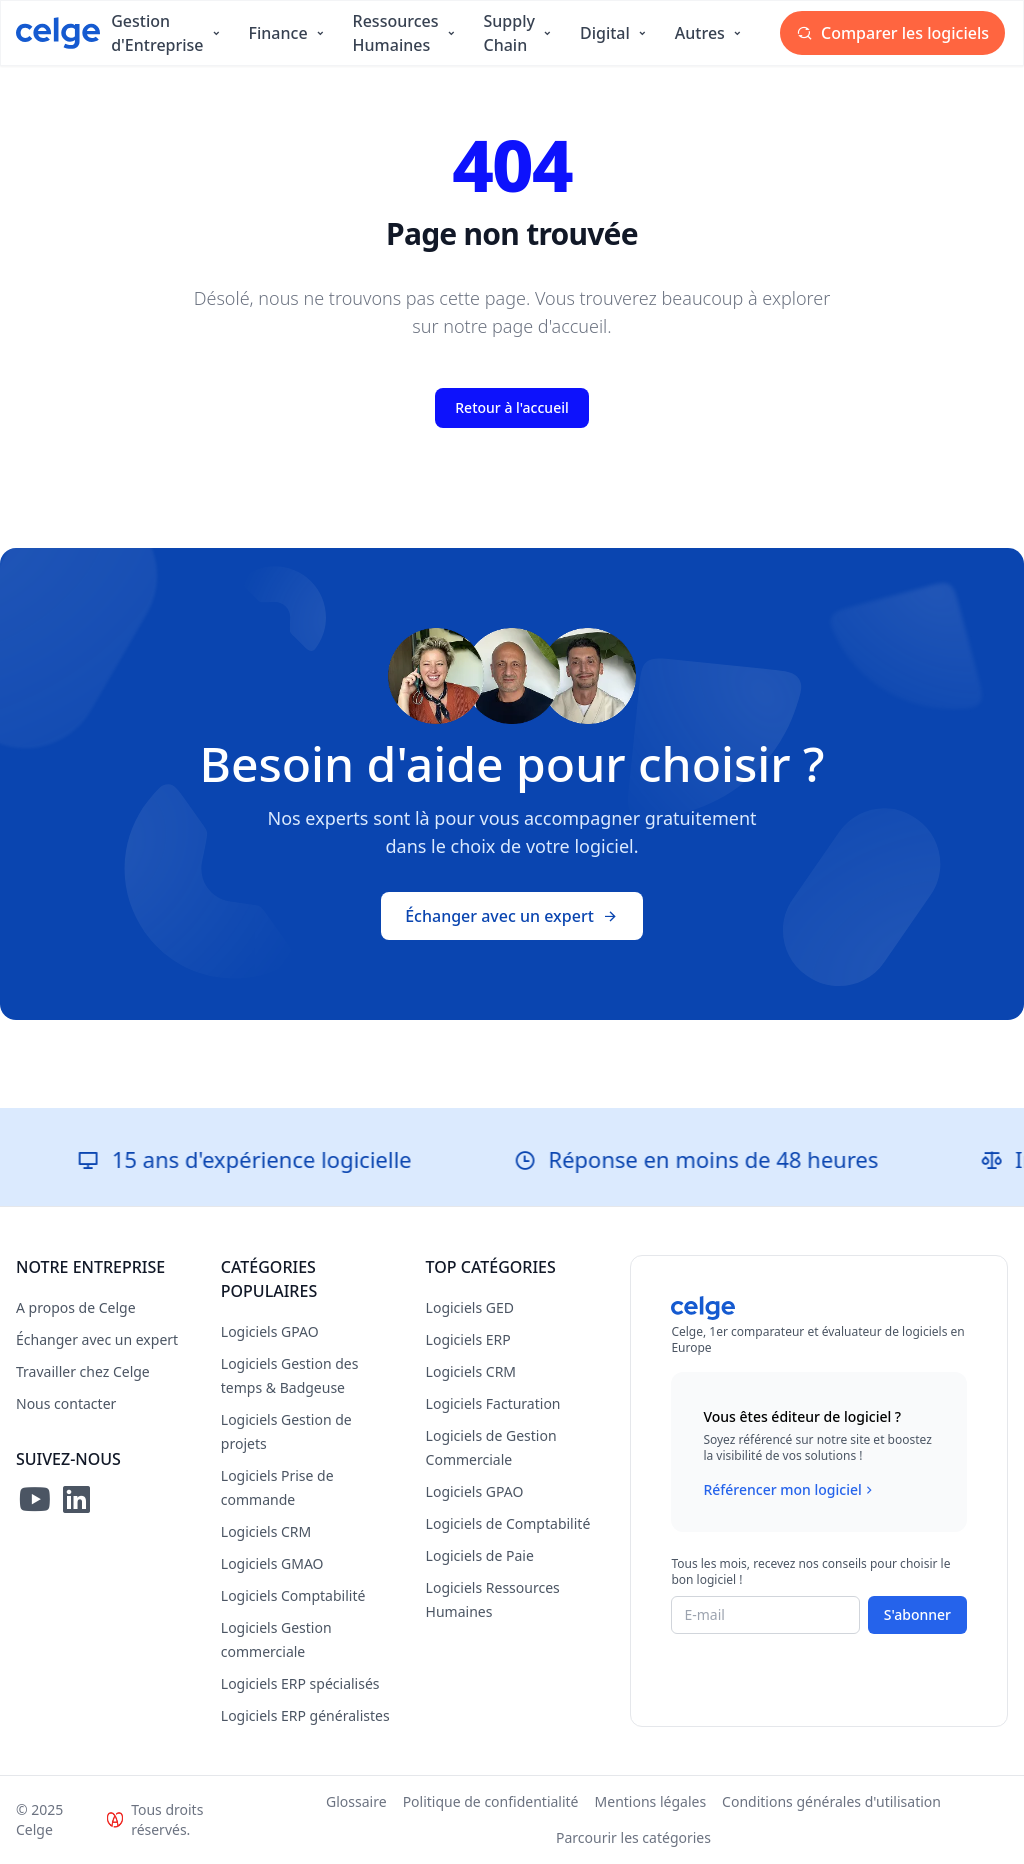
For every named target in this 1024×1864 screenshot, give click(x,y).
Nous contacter (66, 1403)
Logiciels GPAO (270, 1331)
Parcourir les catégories (633, 1837)
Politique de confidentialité (491, 1801)
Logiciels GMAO (272, 1563)
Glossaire (356, 1801)
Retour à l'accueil (511, 407)
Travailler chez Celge (83, 1371)
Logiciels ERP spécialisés (300, 1683)
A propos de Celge (76, 1307)
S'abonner (917, 1614)
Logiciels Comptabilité (293, 1595)
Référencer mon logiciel (789, 1490)
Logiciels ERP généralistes (305, 1715)
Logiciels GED (470, 1307)
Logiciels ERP (468, 1339)
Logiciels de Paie (480, 1555)
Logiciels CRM (266, 1531)
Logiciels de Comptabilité (508, 1523)
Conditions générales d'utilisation (831, 1801)
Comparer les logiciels (892, 33)
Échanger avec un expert (512, 916)
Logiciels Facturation (493, 1403)
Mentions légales (651, 1801)
